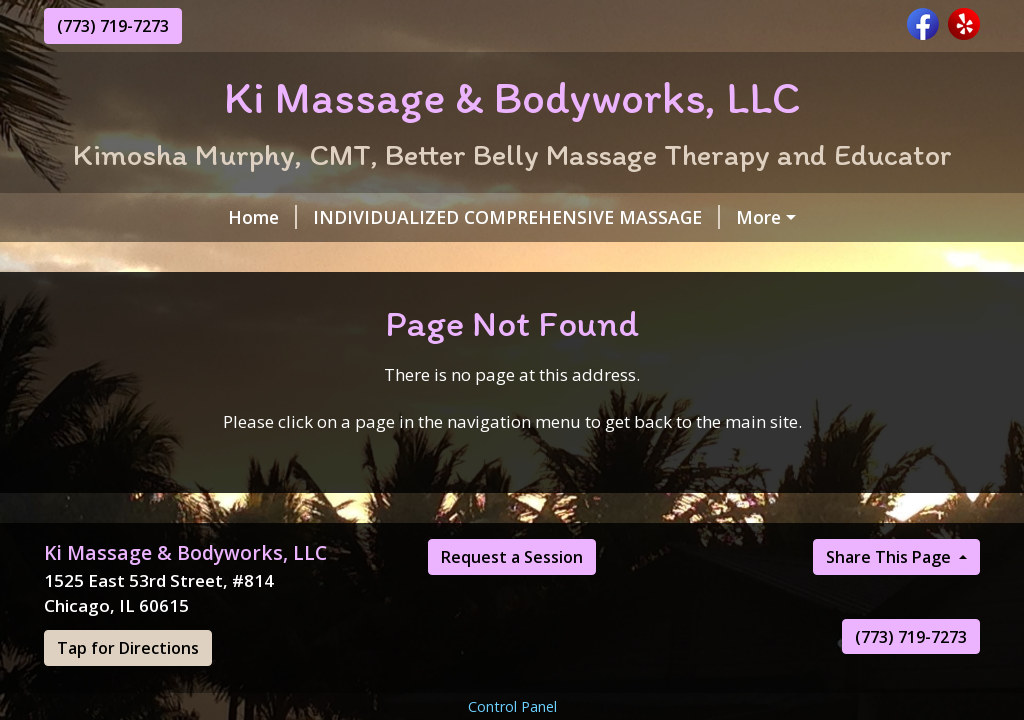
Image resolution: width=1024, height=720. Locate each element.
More (758, 217)
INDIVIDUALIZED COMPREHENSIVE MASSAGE (516, 217)
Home (262, 217)
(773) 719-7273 (113, 26)
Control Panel (512, 706)
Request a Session (512, 557)
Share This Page (890, 557)
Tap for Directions (128, 648)
